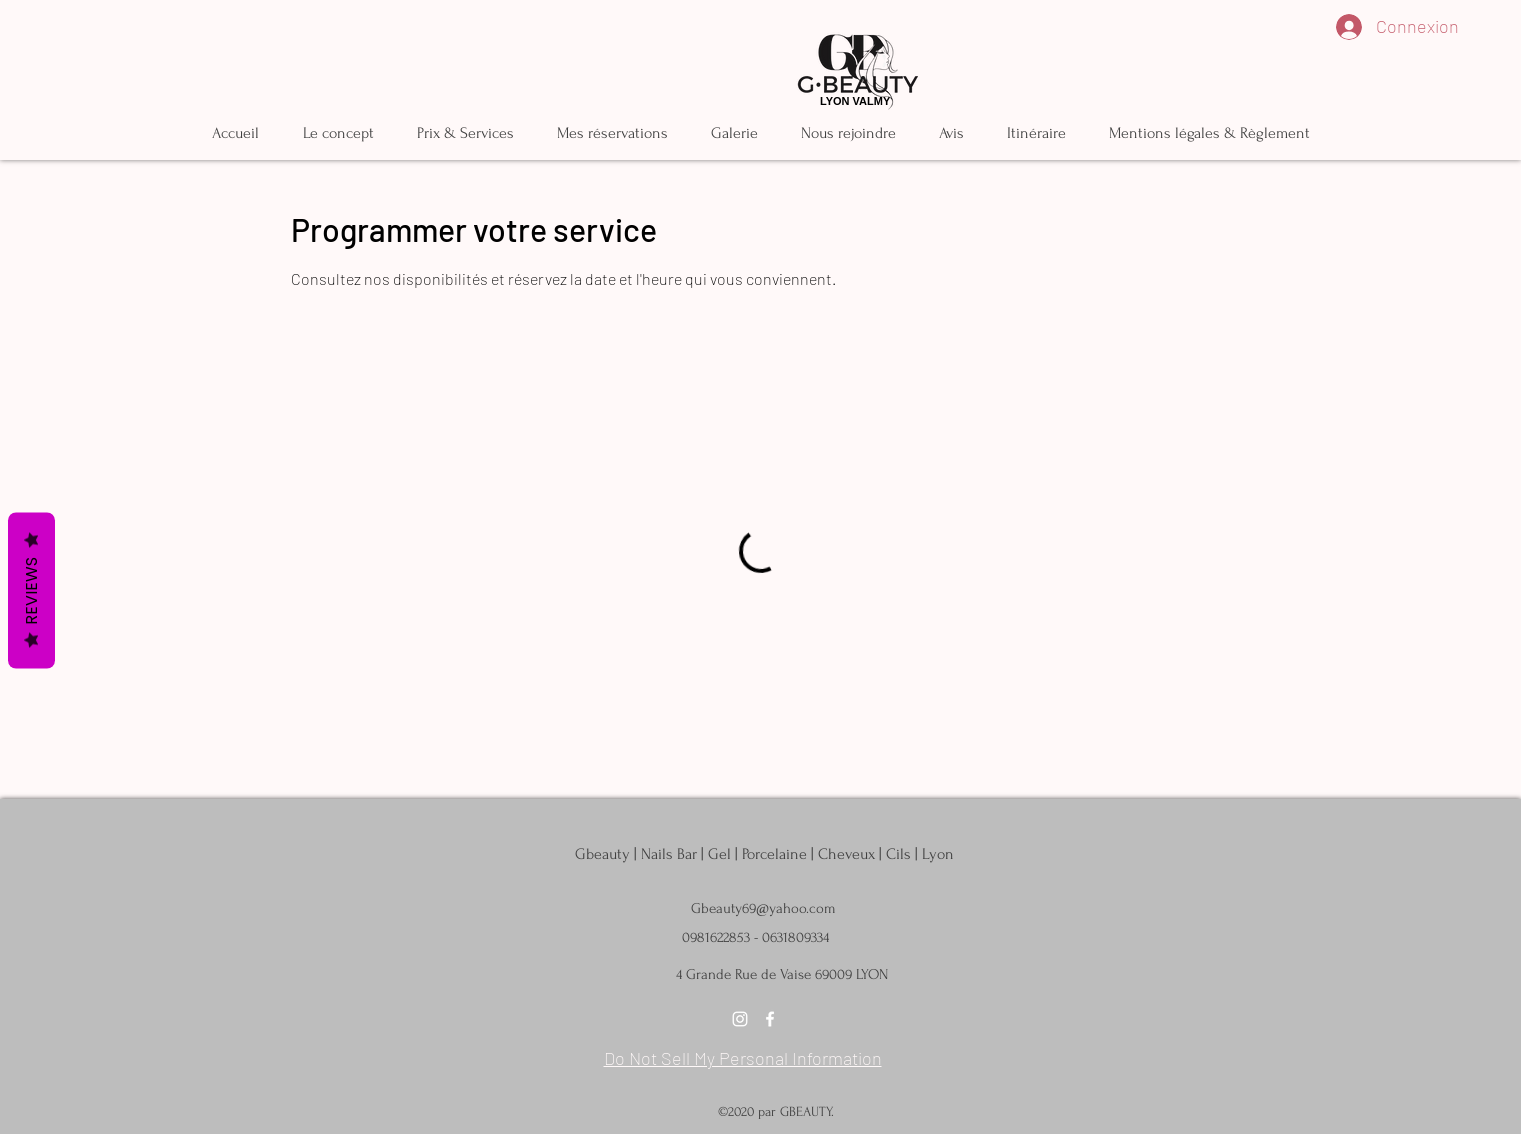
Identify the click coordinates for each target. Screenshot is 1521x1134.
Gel (719, 854)
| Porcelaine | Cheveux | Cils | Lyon (844, 854)
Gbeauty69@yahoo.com (763, 908)
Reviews (31, 591)
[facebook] (770, 1019)
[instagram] (740, 1019)
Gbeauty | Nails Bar (638, 854)
